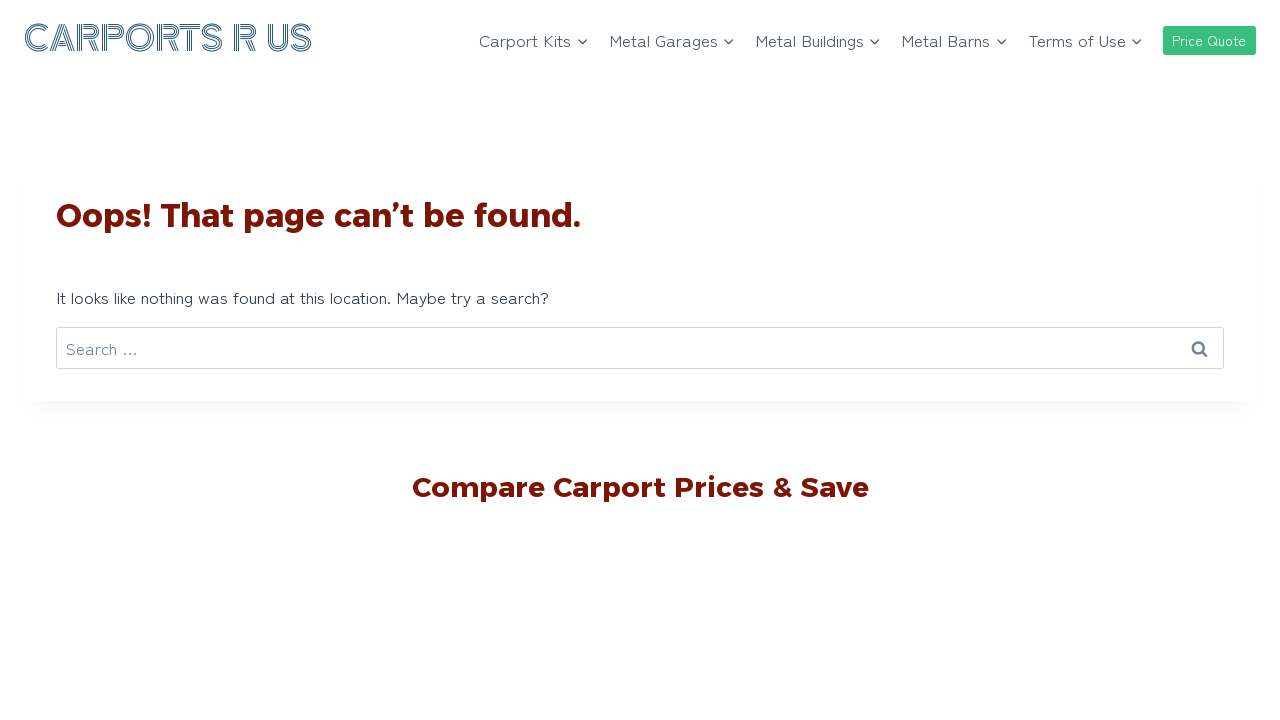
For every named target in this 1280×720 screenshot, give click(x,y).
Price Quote (1209, 40)
